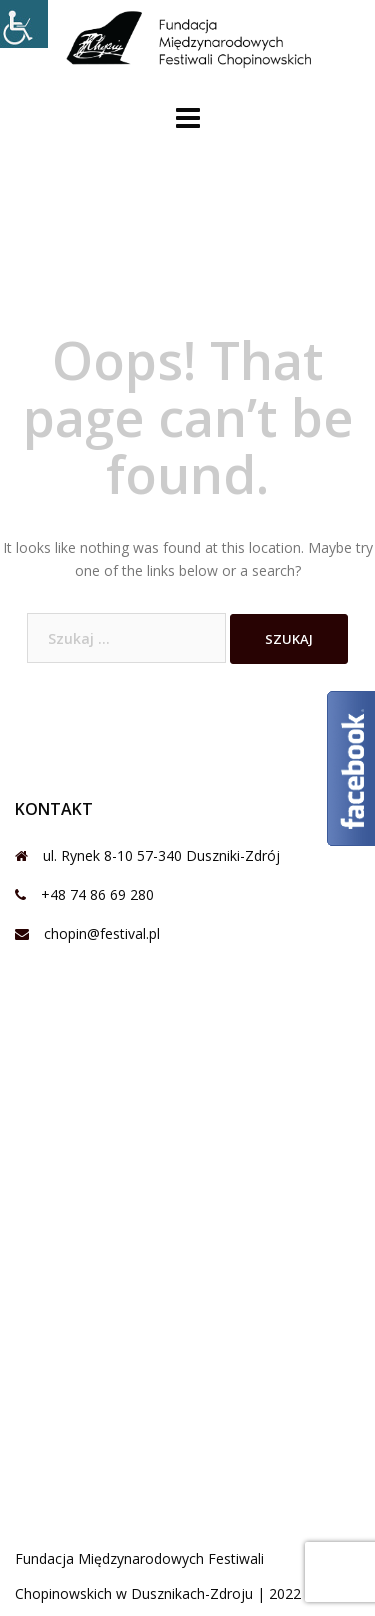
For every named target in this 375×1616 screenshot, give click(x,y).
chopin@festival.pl (102, 933)
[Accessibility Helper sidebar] (24, 24)
